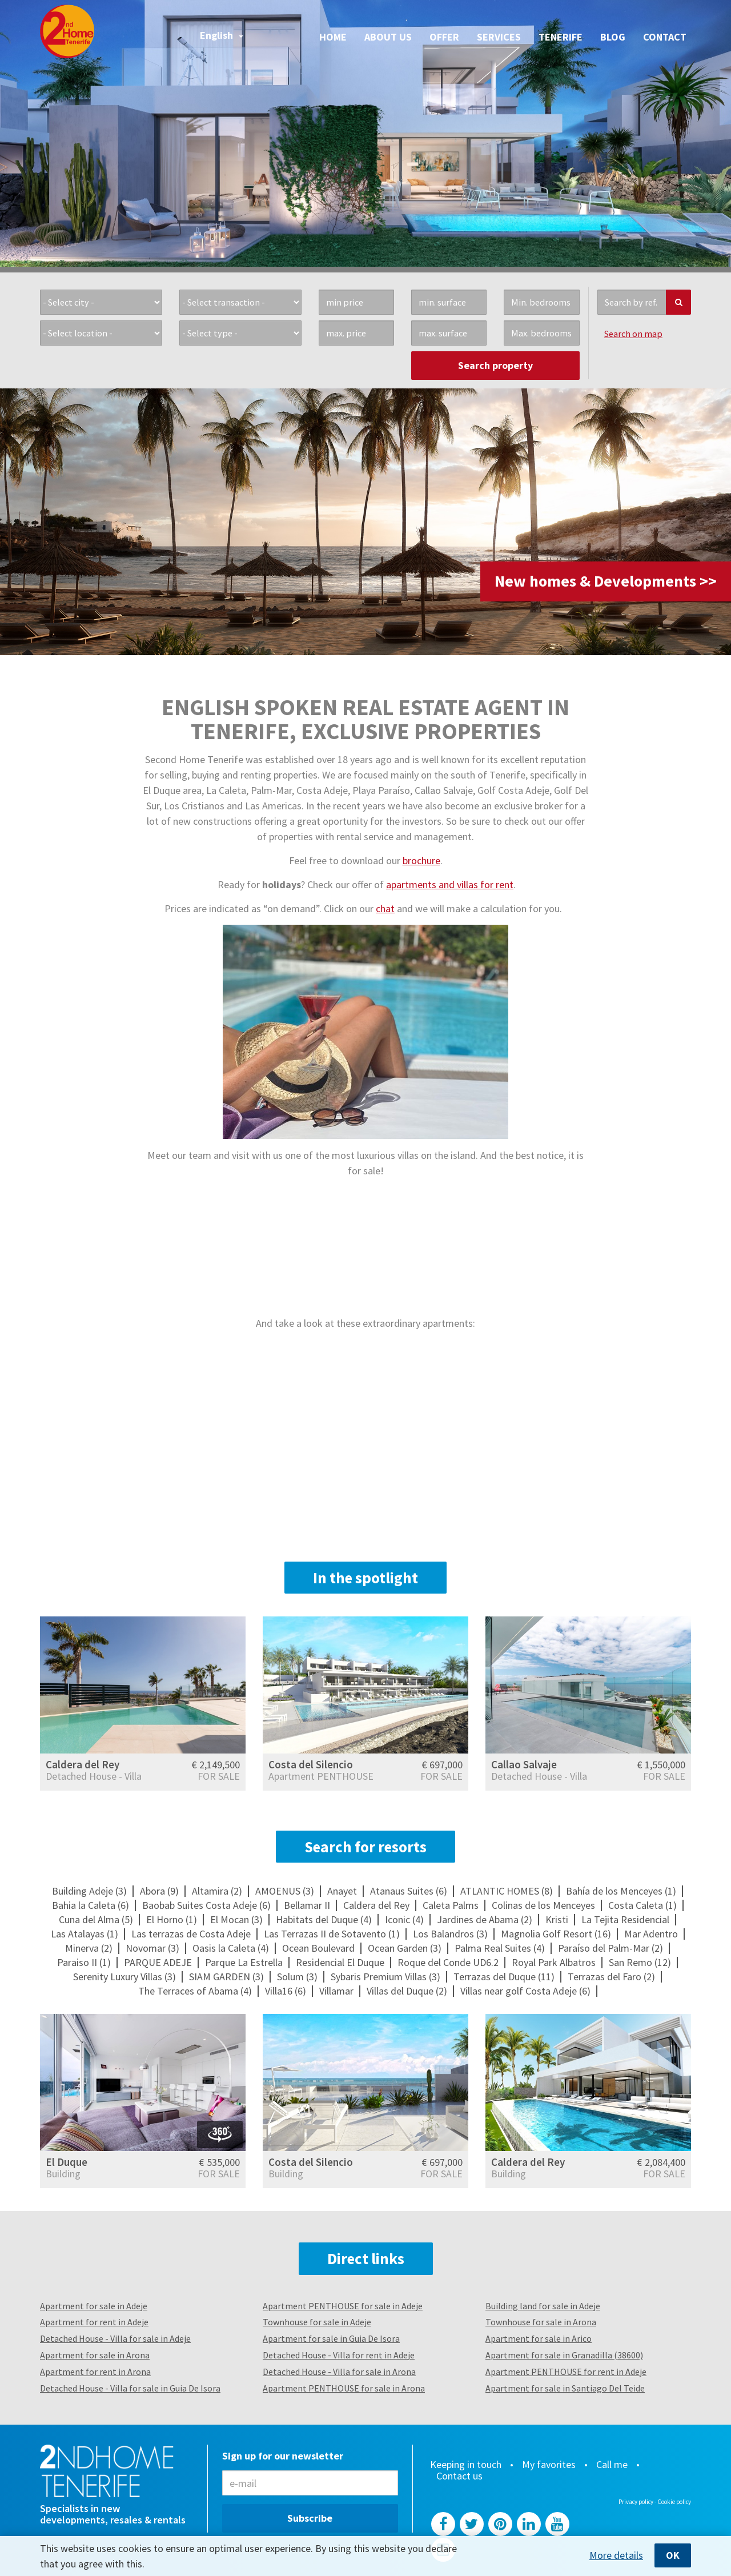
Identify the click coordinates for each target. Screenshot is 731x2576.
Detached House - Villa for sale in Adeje (115, 2338)
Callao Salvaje (524, 1764)
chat (385, 908)
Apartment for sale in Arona (95, 2355)
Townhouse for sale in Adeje (317, 2322)
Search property (495, 365)
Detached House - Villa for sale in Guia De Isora (130, 2388)
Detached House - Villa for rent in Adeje (339, 2355)
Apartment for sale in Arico (538, 2338)
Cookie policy (674, 2502)
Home (333, 36)
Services (499, 36)
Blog (612, 36)
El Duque (66, 2162)
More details (616, 2555)
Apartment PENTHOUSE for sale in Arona (344, 2388)
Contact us (459, 2476)
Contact (664, 36)
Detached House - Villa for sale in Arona (339, 2371)
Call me (612, 2464)
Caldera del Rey (82, 1764)
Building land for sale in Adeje (542, 2306)
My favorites (549, 2464)
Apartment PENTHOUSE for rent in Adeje (565, 2371)
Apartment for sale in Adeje (93, 2306)
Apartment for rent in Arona (95, 2371)
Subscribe (309, 2518)
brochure (421, 860)
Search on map (633, 333)
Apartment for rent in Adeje (94, 2322)
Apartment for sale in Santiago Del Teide (565, 2388)
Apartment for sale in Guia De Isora (331, 2338)
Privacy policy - (637, 2502)
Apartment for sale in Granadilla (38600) (564, 2355)
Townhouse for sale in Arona (540, 2322)
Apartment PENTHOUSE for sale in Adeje (343, 2306)
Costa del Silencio (310, 1764)
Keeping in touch (465, 2464)
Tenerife (561, 36)
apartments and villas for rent (449, 884)
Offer (444, 36)
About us (388, 36)
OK (673, 2555)
